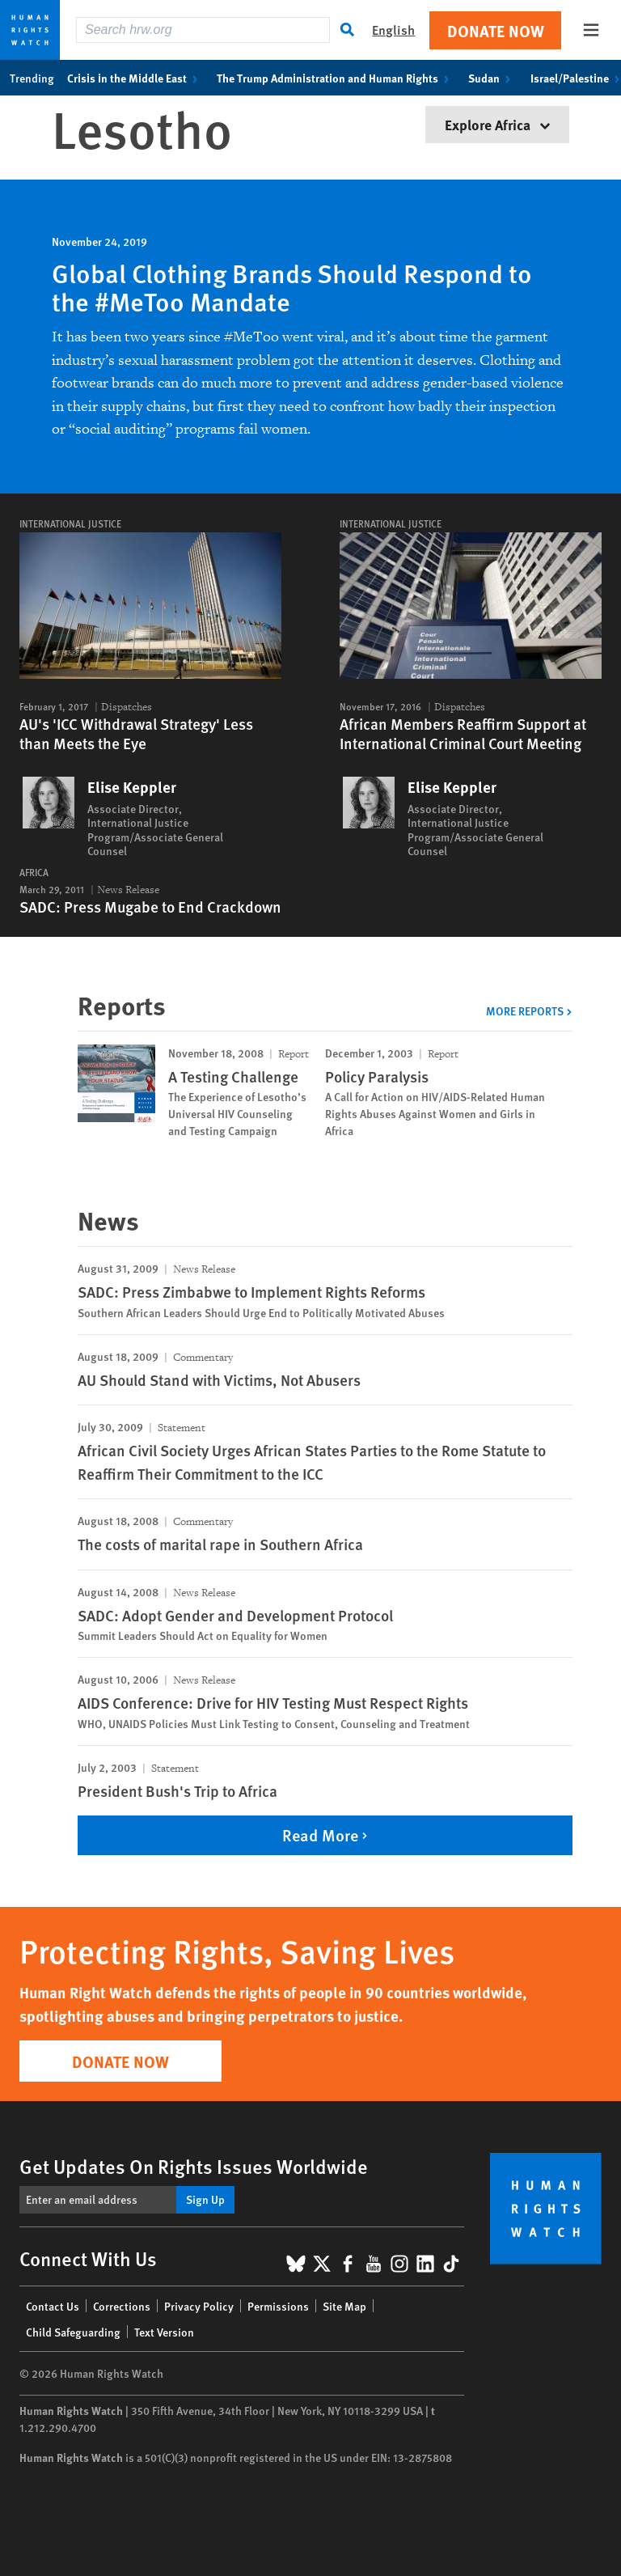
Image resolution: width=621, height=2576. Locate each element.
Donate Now (495, 30)
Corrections (121, 2306)
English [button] (393, 29)
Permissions (278, 2306)
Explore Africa (497, 124)
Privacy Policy (199, 2306)
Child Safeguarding (73, 2332)
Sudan (492, 78)
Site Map (344, 2306)
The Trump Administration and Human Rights (336, 78)
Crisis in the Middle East (135, 78)
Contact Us (52, 2306)
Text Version (164, 2332)
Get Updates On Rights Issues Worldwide (193, 2166)
